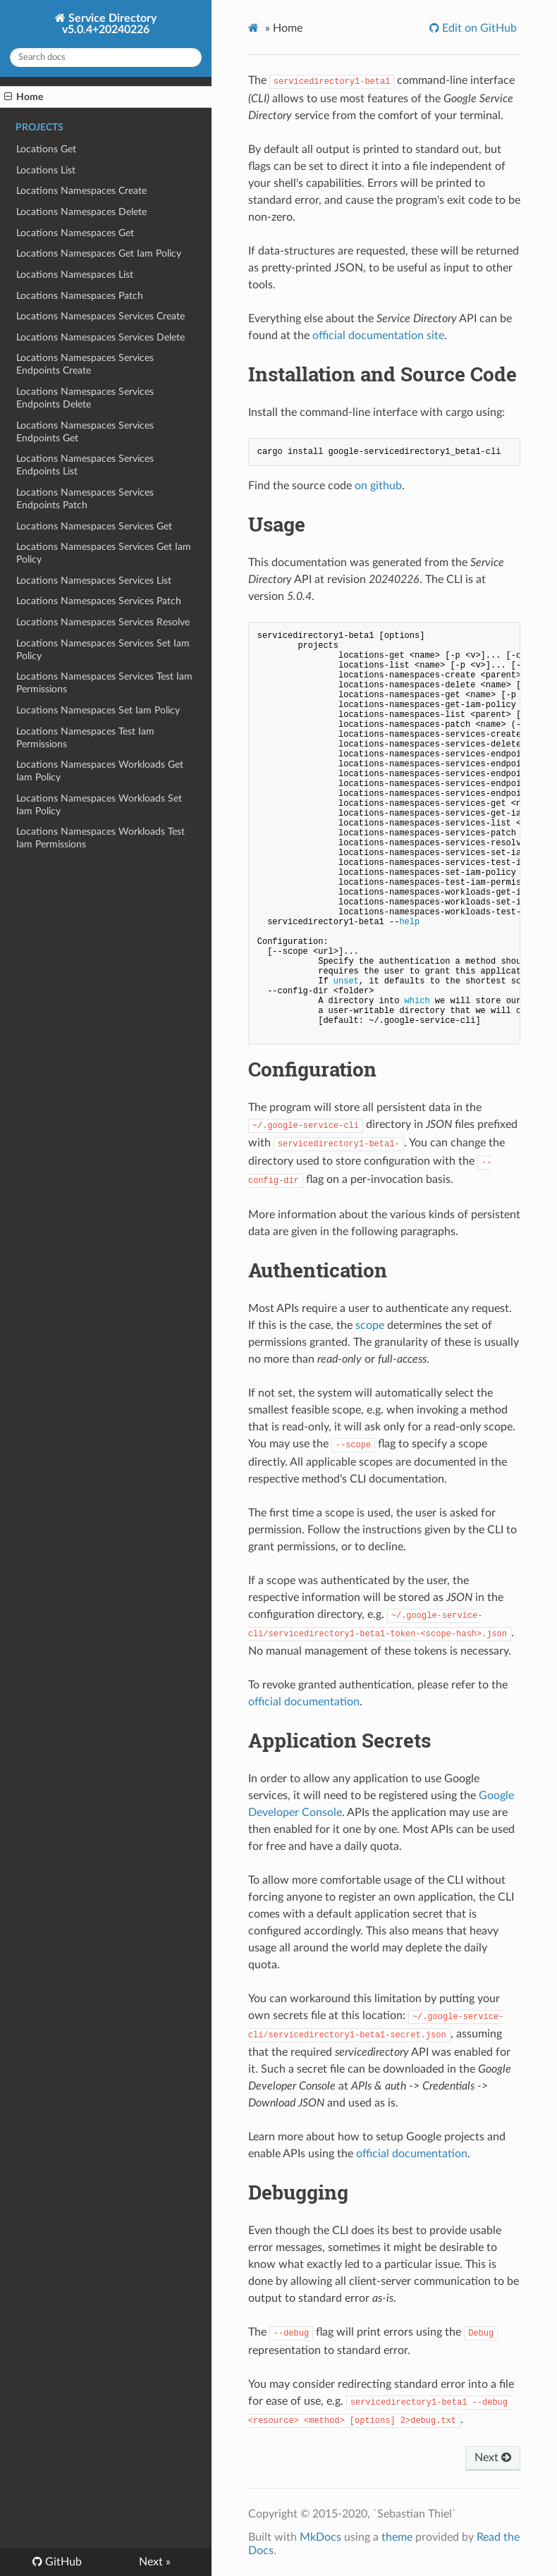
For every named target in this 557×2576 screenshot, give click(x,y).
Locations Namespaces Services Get (94, 526)
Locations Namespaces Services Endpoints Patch (85, 498)
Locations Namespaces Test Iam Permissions (85, 737)
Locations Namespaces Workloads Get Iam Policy (99, 771)
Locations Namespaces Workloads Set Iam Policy (99, 804)
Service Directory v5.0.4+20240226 (109, 24)
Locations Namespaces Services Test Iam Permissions (104, 682)
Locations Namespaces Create (81, 190)
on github (378, 485)
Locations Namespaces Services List (93, 580)
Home (23, 97)
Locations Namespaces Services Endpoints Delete (85, 398)
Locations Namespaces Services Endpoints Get (85, 431)
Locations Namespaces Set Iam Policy (98, 710)
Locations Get (46, 149)
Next (493, 2457)
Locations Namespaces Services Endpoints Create (85, 364)
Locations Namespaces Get (75, 233)
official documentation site (378, 335)
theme (396, 2537)
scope (369, 1325)
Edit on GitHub (478, 28)
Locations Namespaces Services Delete (100, 337)
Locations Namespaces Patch (79, 295)
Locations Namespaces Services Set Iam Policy (103, 649)
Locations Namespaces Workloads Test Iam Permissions (100, 838)
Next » (155, 2562)
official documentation (304, 1701)
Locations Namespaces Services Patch (98, 601)
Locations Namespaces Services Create (100, 316)
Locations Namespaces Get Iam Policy (98, 253)
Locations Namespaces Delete (81, 212)
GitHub (62, 2562)
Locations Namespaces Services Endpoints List (85, 465)
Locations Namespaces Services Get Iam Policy (103, 553)
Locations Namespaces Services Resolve (103, 622)
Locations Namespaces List (74, 274)
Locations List (45, 170)
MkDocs (320, 2537)
